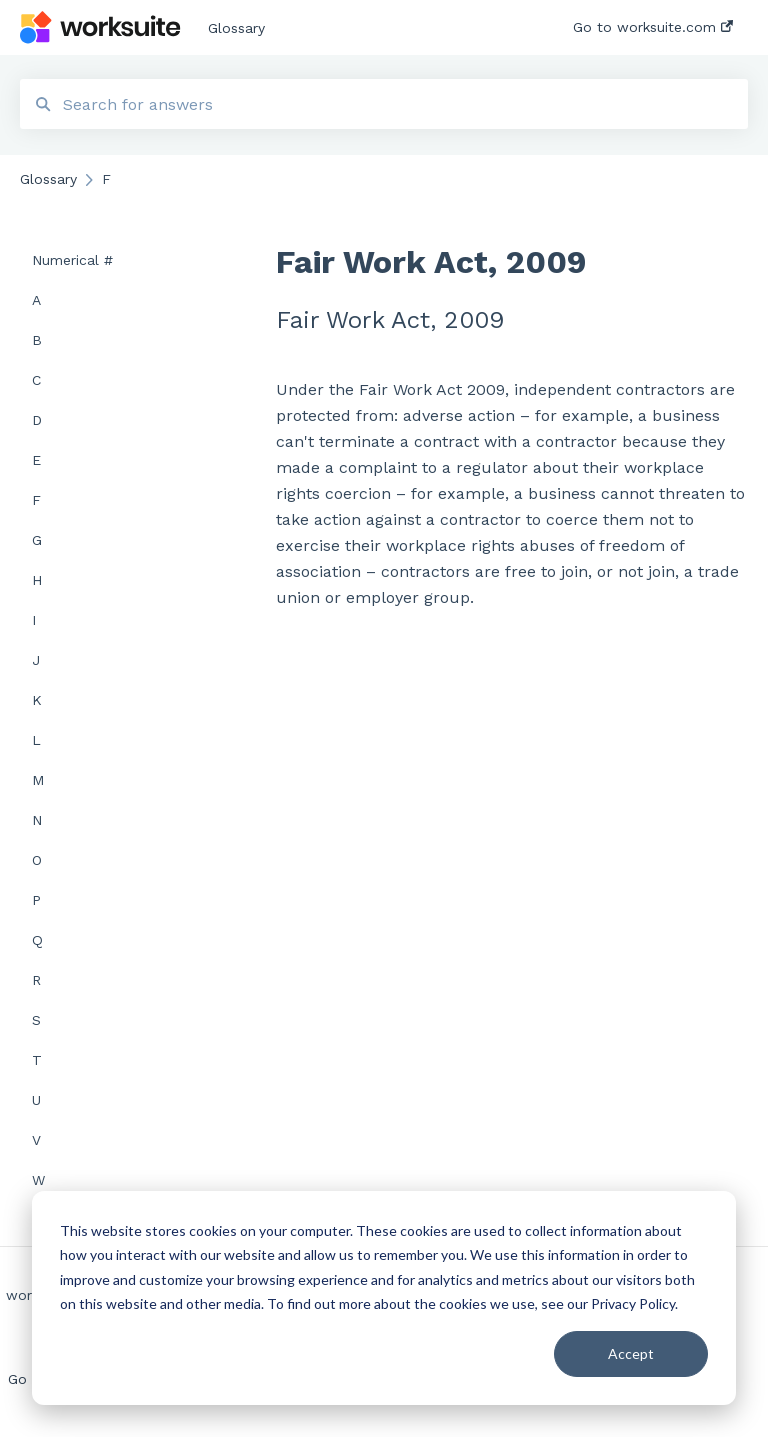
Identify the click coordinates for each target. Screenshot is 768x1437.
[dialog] (384, 1298)
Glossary (236, 28)
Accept (631, 1353)
